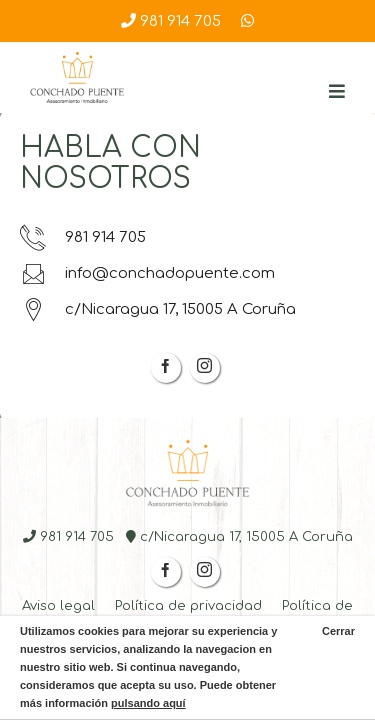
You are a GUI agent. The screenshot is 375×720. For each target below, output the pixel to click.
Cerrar (337, 631)
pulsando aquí (148, 703)
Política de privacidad (188, 606)
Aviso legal (58, 606)
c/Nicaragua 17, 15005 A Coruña (158, 309)
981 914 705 (171, 21)
